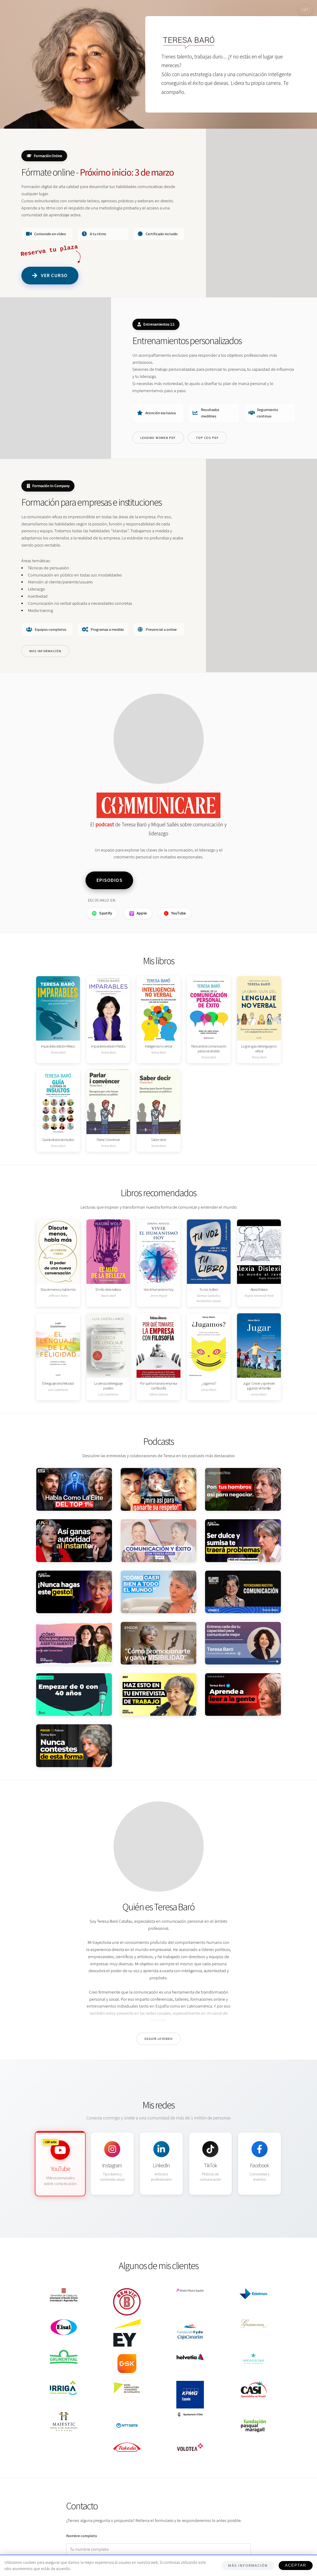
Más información (45, 651)
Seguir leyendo (158, 2039)
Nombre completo (81, 2535)
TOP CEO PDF (207, 438)
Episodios (109, 880)
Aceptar (295, 2565)
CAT (305, 9)
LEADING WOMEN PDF (158, 438)
